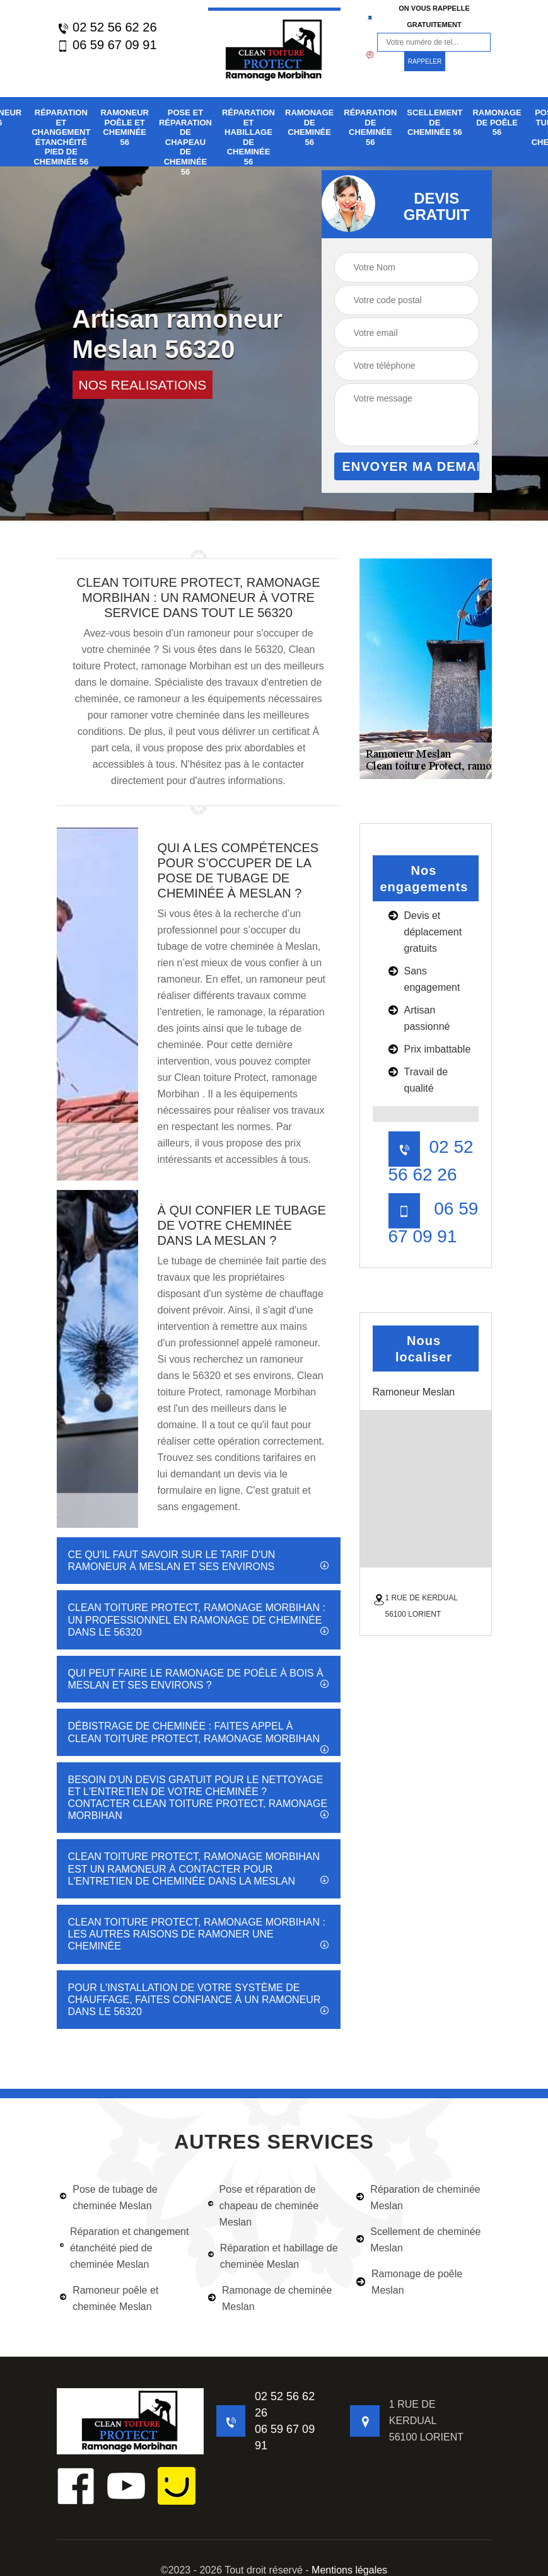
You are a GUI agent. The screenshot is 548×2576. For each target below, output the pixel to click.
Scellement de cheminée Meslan (418, 2239)
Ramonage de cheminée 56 (309, 127)
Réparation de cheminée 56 (370, 127)
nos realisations (143, 385)
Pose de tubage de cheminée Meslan (109, 2197)
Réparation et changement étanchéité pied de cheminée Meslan (124, 2248)
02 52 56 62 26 (107, 27)
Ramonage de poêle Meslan (409, 2282)
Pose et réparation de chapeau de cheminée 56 (185, 142)
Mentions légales (349, 2570)
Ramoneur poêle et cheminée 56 (124, 127)
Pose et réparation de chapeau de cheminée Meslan (263, 2205)
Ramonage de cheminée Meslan (270, 2298)
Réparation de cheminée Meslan (418, 2197)
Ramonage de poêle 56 (496, 122)
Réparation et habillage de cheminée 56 (248, 137)
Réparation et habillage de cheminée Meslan (273, 2256)
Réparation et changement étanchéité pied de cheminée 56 (61, 137)
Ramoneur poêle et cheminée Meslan (109, 2298)
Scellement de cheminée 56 (434, 122)
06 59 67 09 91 (107, 45)
